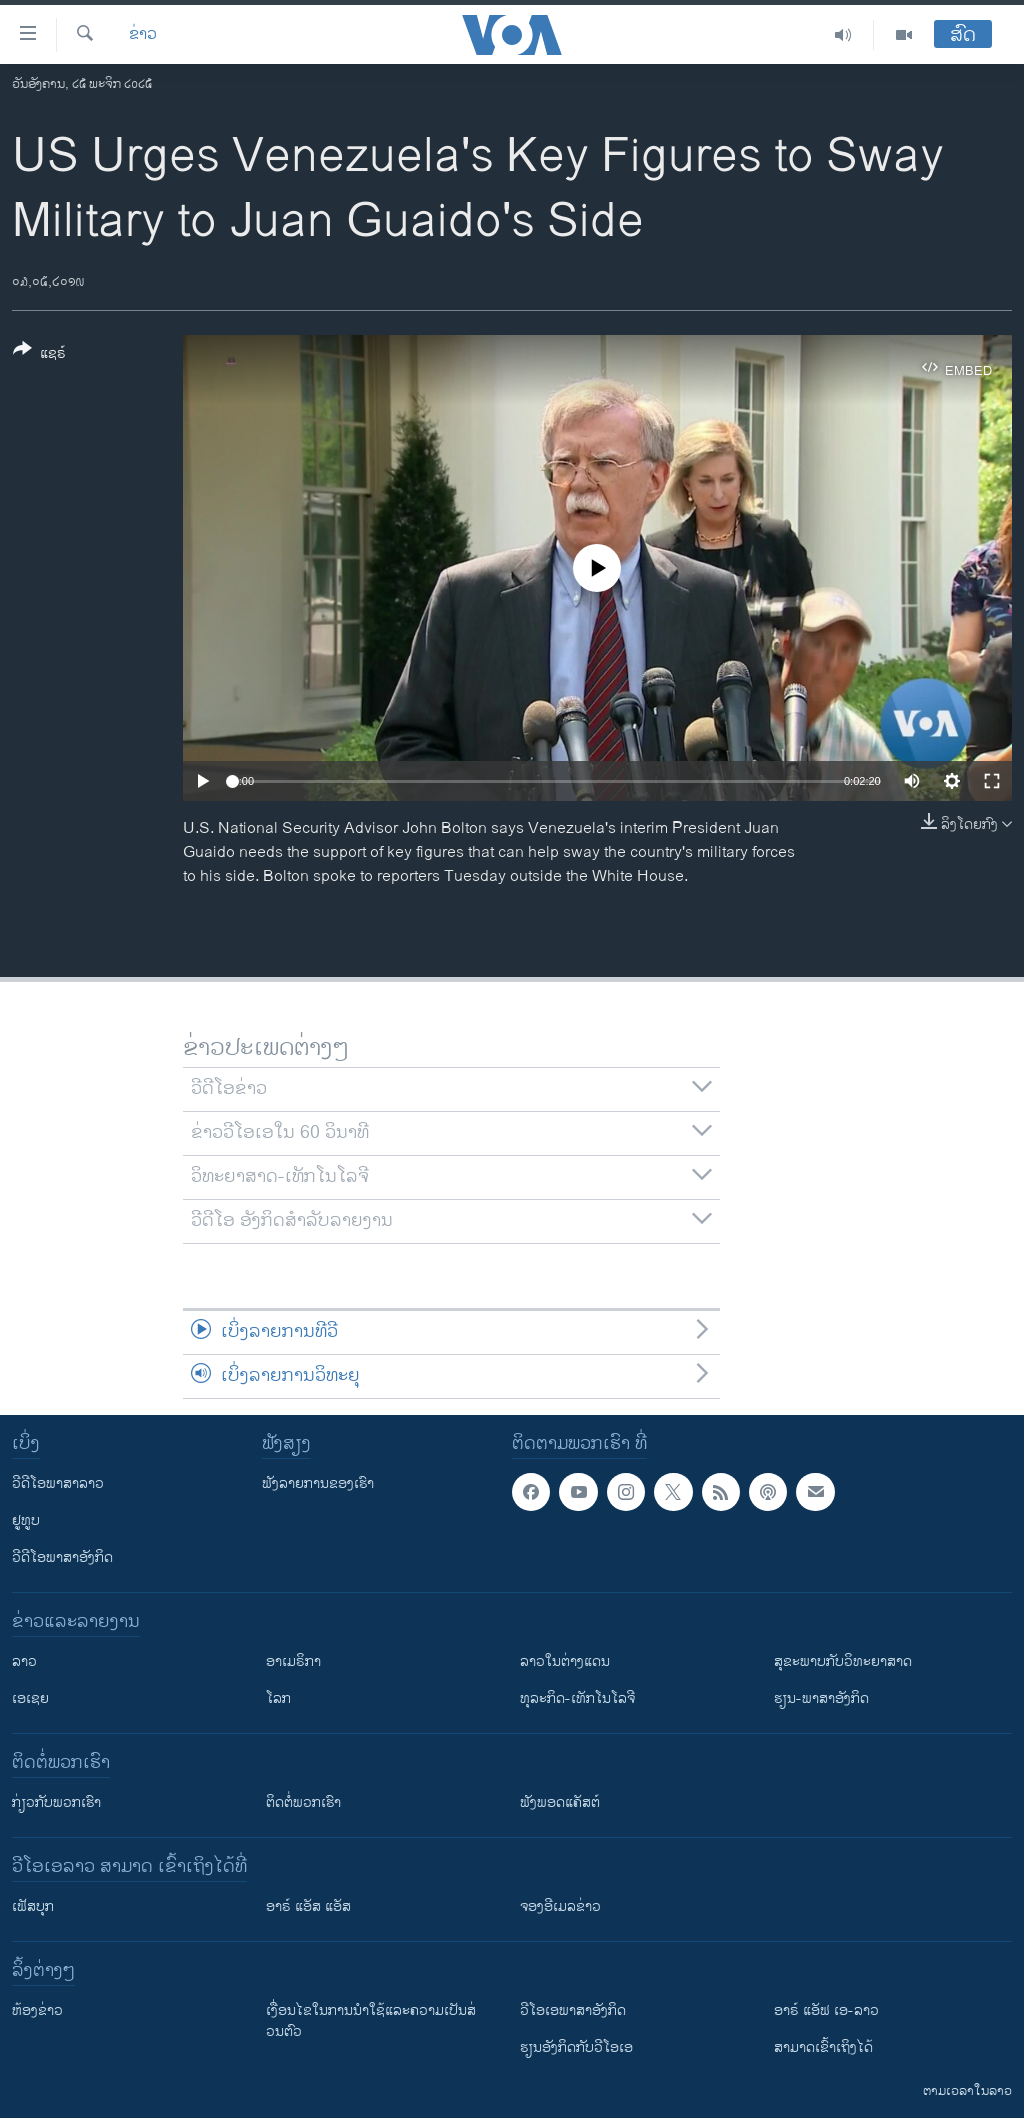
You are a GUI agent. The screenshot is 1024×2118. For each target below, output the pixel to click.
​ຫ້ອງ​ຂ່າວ (37, 2010)
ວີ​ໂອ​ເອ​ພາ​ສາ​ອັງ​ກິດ (573, 2010)
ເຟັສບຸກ (33, 1906)
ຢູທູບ (26, 1520)
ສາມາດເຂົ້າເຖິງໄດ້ (823, 2047)
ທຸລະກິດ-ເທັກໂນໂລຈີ (577, 1698)
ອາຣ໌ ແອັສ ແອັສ (308, 1906)
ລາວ (24, 1661)
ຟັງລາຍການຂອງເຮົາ (318, 1483)
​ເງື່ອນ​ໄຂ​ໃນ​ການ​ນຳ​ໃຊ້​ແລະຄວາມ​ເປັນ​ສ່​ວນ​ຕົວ (371, 2021)
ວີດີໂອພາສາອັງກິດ (62, 1557)
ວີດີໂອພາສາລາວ (58, 1483)
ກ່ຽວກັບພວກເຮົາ (56, 1802)
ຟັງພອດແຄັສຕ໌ (560, 1802)
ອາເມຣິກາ (293, 1661)
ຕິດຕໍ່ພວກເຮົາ (303, 1802)
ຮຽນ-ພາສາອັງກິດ (821, 1698)
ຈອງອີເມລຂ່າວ (560, 1906)
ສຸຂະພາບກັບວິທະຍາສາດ (843, 1661)
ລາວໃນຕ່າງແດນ (565, 1661)
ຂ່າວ (143, 35)
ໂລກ (278, 1698)
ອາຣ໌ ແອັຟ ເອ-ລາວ (826, 2010)
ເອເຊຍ (30, 1698)
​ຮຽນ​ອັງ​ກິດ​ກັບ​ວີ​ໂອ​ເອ (576, 2047)
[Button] (39, 355)
